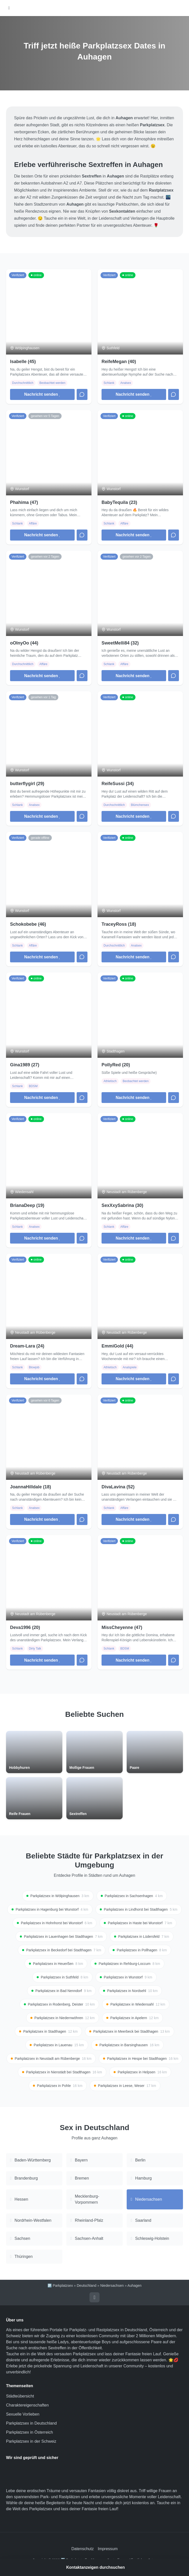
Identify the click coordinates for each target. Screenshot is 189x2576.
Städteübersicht (20, 2397)
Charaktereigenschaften (27, 2407)
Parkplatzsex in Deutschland (31, 2425)
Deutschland (86, 2287)
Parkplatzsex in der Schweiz (31, 2443)
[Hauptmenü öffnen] (9, 8)
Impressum (108, 2550)
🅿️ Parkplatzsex (60, 2287)
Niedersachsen (112, 2287)
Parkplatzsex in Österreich (29, 2434)
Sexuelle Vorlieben (22, 2416)
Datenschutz (82, 2550)
